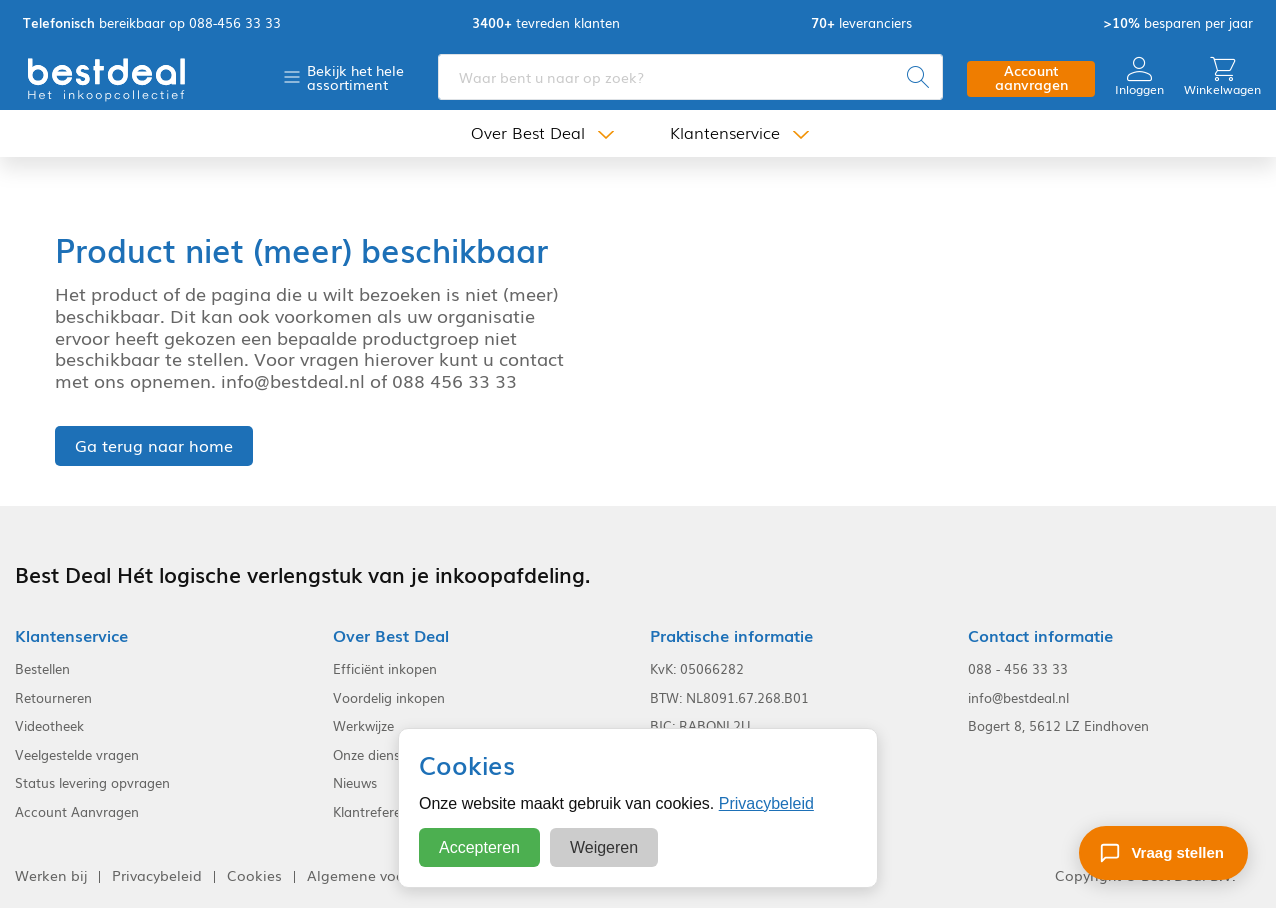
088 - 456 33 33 (1018, 669)
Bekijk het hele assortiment (355, 77)
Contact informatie (1040, 635)
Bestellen (42, 669)
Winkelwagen (1222, 76)
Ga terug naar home (154, 445)
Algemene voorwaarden (388, 875)
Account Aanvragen (77, 812)
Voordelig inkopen (389, 698)
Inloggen (1139, 76)
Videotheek (49, 726)
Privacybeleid (766, 803)
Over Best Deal (528, 132)
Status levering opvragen (92, 783)
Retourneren (53, 698)
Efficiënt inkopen (385, 669)
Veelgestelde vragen (77, 755)
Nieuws (355, 783)
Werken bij (51, 875)
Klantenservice (725, 132)
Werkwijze (363, 726)
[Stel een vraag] (1163, 853)
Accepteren (479, 847)
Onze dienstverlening (397, 755)
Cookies (254, 875)
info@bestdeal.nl (1018, 698)
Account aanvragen (1031, 77)
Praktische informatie (731, 635)
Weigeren (604, 847)
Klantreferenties (381, 812)
